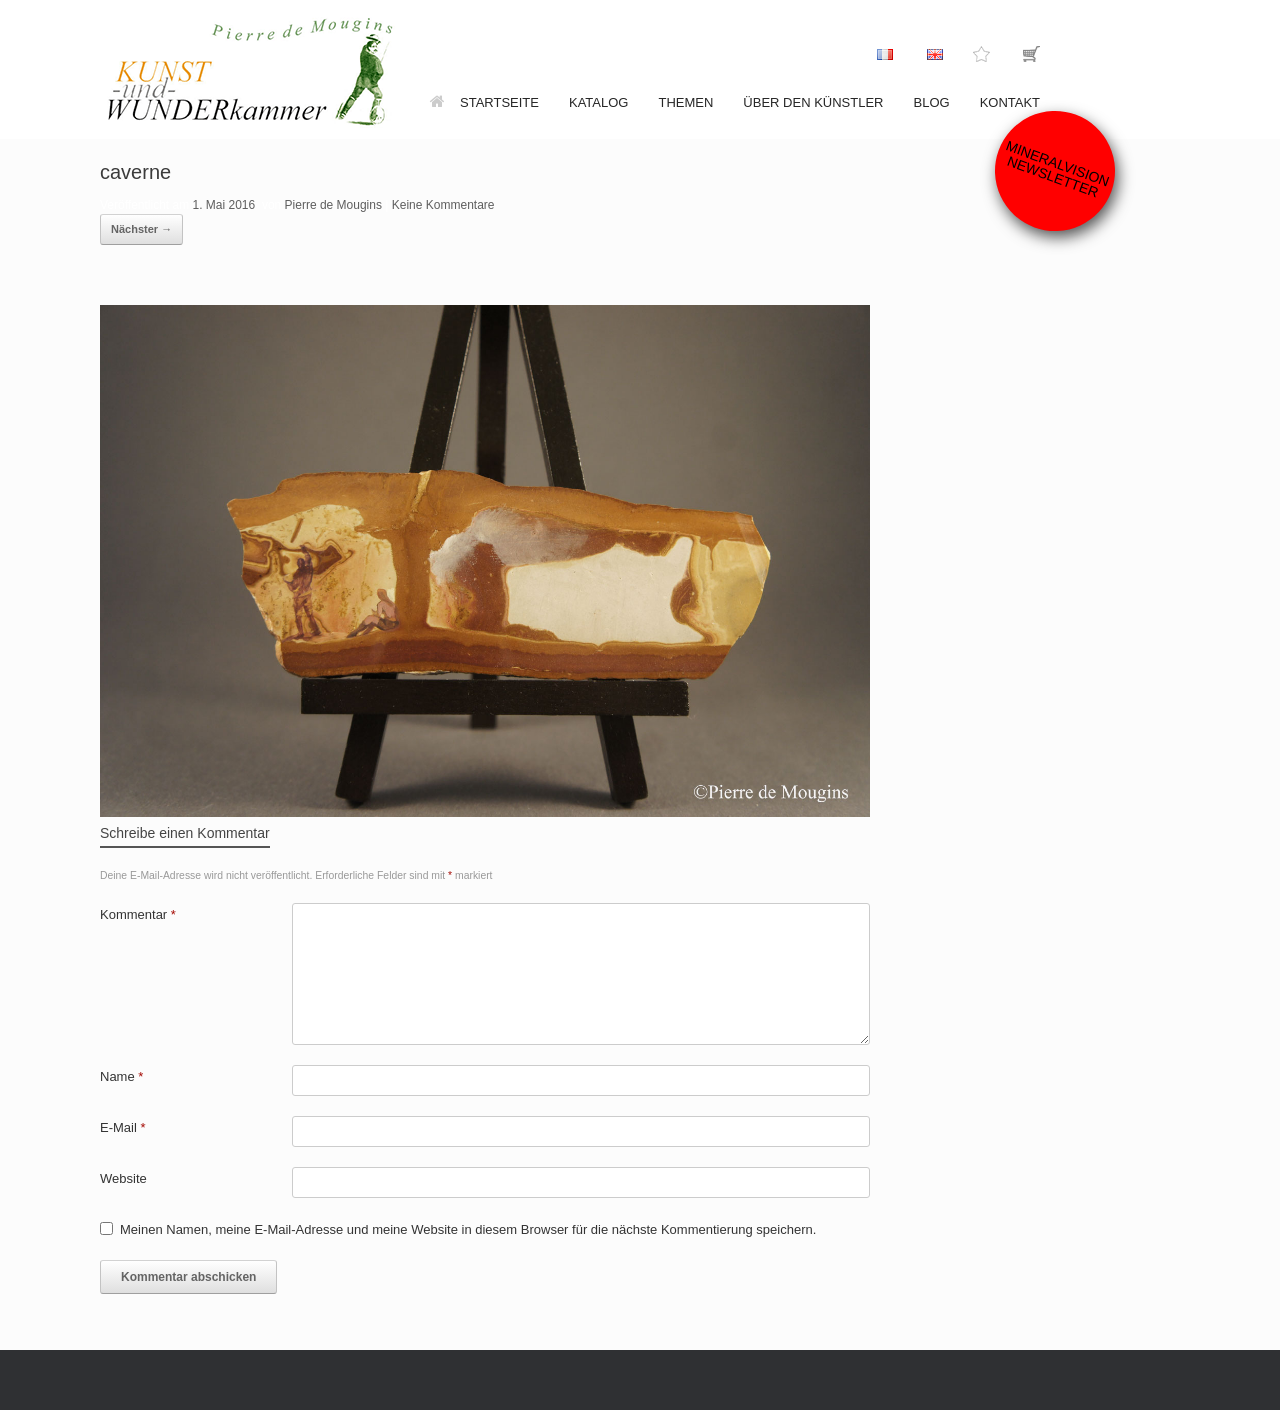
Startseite (484, 102)
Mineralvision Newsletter (1058, 168)
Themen (685, 102)
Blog (932, 102)
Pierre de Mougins (333, 205)
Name (121, 1076)
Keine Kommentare (443, 205)
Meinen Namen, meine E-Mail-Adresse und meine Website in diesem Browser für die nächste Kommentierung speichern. (468, 1229)
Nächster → (141, 229)
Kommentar (138, 914)
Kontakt (1010, 102)
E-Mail (123, 1127)
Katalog (598, 102)
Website (123, 1178)
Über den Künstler (813, 102)
